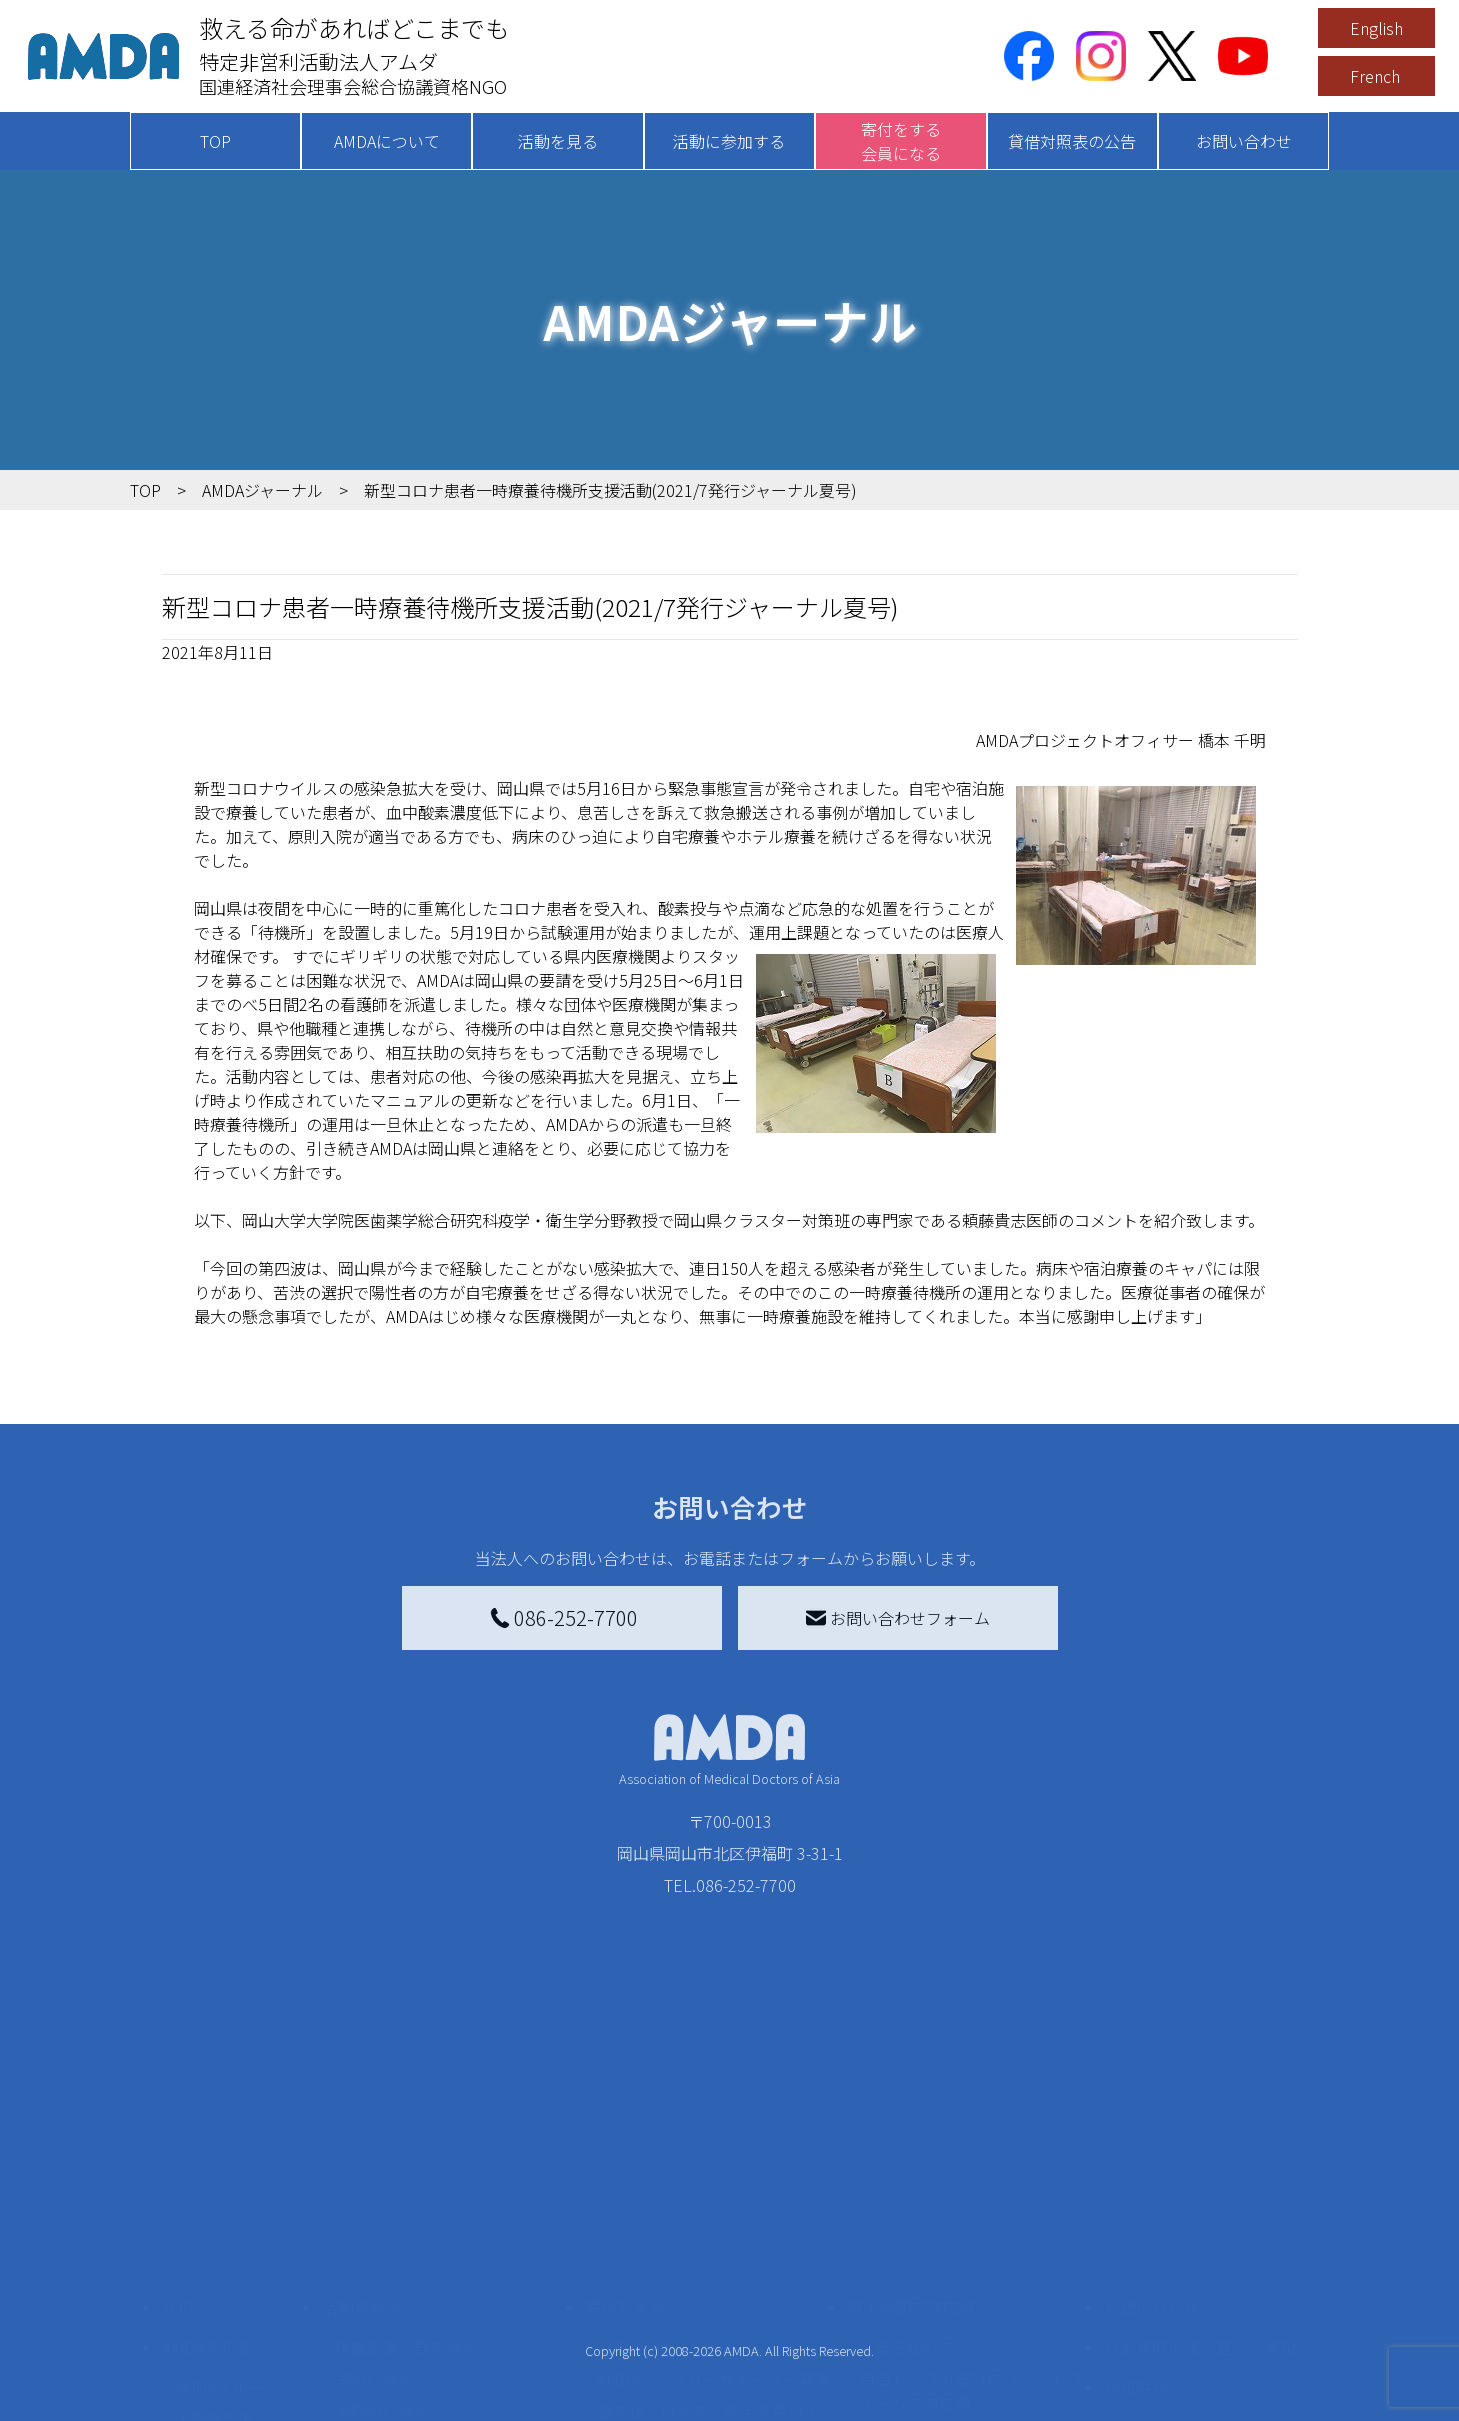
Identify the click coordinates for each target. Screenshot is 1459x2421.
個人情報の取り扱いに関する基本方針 (1200, 2269)
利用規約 (1136, 2217)
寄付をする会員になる (901, 141)
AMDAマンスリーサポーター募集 (714, 2209)
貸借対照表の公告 (1072, 141)
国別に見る (374, 2209)
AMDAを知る (207, 2177)
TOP (215, 141)
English (1376, 28)
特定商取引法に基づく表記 (1200, 2177)
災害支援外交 (907, 2177)
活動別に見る (382, 2241)
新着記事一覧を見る (406, 2177)
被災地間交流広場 (911, 2137)
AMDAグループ (226, 2217)
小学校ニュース (229, 2281)
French (1375, 76)
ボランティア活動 (397, 2321)
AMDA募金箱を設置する (682, 2297)
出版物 (198, 2313)
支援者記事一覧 (653, 2385)
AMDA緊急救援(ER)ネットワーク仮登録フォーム (450, 2397)
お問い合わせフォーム (898, 1618)
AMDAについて (387, 141)
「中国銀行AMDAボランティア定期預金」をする (713, 2341)
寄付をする (625, 2137)
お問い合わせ (1244, 141)
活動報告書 (214, 2249)
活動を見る (558, 141)
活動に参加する (729, 141)
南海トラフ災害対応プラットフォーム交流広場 (971, 2221)
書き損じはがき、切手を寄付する (708, 2253)
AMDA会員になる (658, 2177)
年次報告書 (214, 2401)
